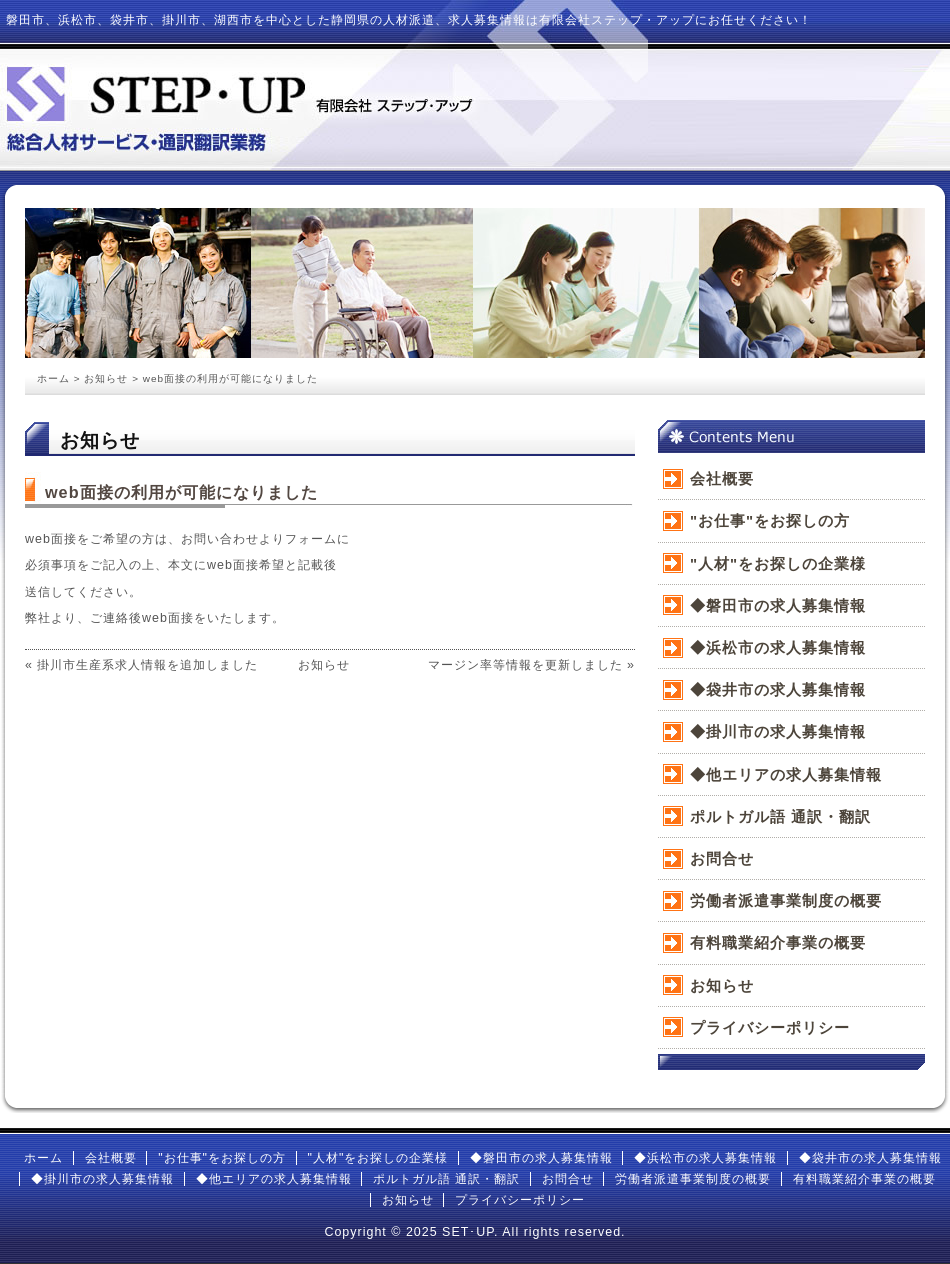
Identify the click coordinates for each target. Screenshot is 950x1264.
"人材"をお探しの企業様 (778, 563)
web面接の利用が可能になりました (181, 492)
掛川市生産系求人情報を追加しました (147, 665)
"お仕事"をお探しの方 (770, 520)
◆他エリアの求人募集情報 (786, 774)
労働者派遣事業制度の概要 (786, 900)
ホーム (53, 378)
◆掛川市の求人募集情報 (778, 731)
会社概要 (722, 478)
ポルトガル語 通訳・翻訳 (780, 816)
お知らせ (106, 378)
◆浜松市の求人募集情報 (778, 647)
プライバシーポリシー (770, 1027)
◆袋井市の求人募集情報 (778, 689)
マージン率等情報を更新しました (525, 665)
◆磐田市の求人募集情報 (778, 605)
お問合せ (722, 858)
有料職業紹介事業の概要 (778, 942)
